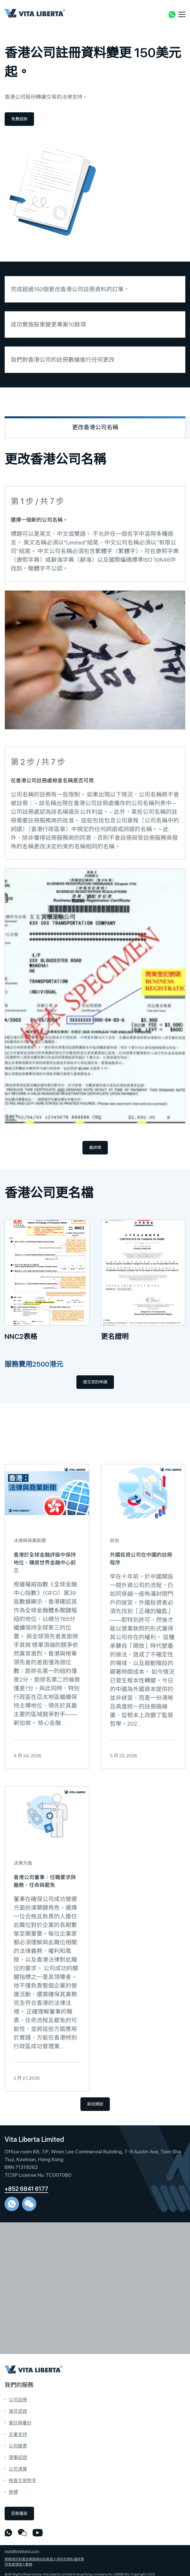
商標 (13, 2492)
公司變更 (18, 2446)
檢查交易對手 (22, 2480)
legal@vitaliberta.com (22, 2551)
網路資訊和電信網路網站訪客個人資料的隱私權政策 (44, 2559)
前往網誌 (95, 2104)
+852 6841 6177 (26, 2188)
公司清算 (18, 2469)
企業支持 (18, 2434)
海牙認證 (18, 2411)
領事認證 (18, 2457)
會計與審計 (20, 2423)
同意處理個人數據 (18, 2564)
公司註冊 (18, 2399)
